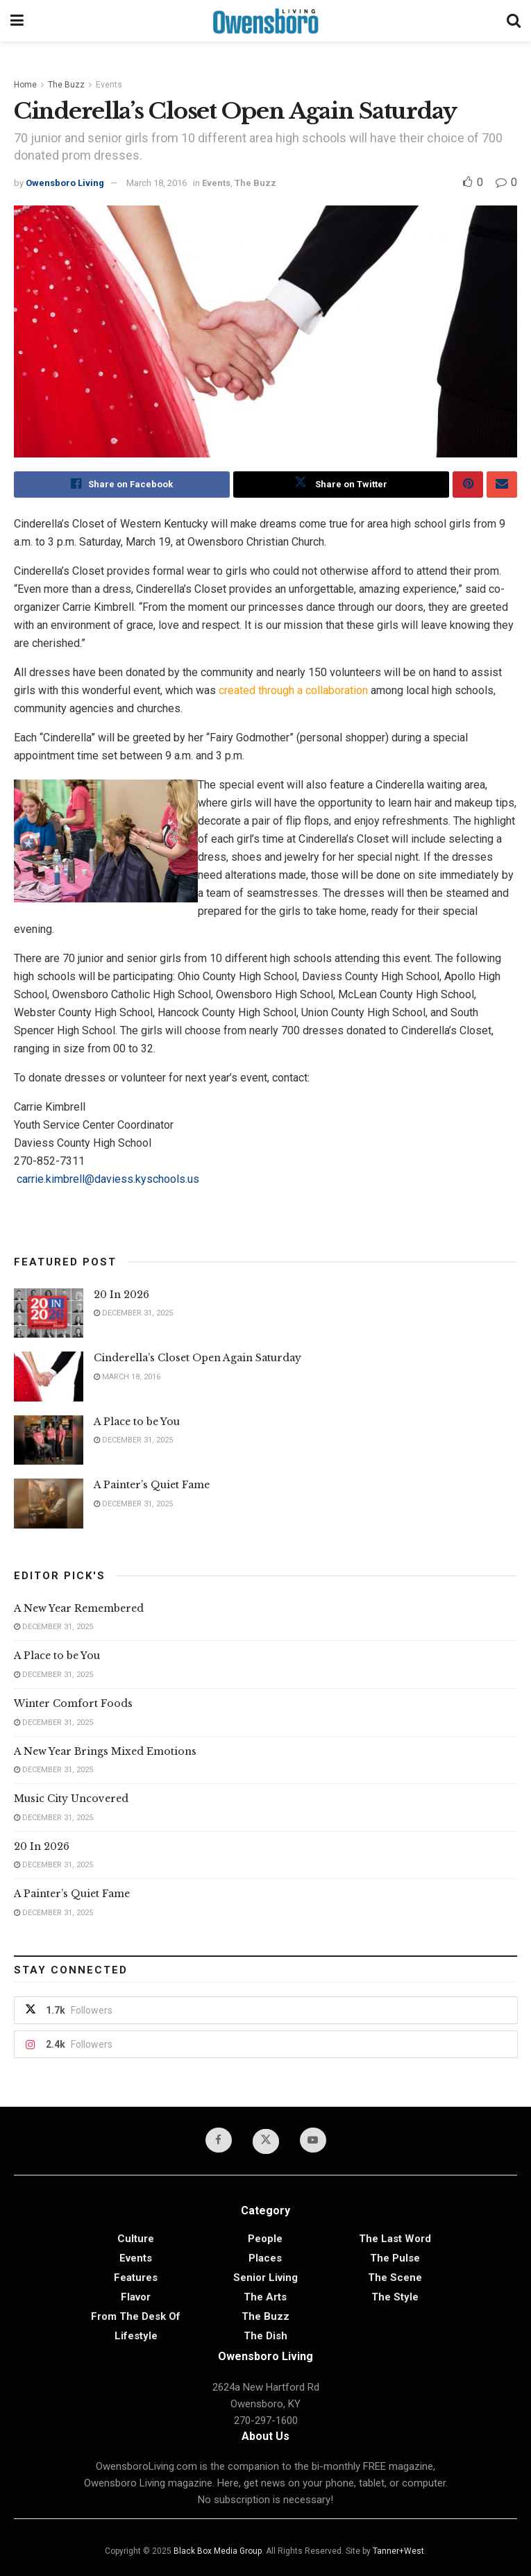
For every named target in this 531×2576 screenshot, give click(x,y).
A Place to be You (138, 1421)
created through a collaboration (293, 690)
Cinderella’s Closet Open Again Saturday (197, 1358)
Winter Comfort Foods (73, 1703)
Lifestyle (136, 2336)
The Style (395, 2297)
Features (136, 2278)
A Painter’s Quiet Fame (152, 1485)
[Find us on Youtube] (313, 2140)
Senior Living (265, 2278)
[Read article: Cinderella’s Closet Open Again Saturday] (48, 1376)
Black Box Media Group (218, 2551)
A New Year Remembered (79, 1608)
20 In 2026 (121, 1294)
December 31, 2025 (133, 1313)
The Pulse (395, 2259)
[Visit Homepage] (265, 21)
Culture (135, 2239)
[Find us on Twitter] (266, 2141)
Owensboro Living (65, 183)
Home (25, 85)
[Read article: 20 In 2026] (48, 1313)
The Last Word (395, 2239)
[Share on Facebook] (122, 484)
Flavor (136, 2297)
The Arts (265, 2297)
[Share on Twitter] (341, 484)
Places (265, 2259)
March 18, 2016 (156, 183)
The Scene (395, 2278)
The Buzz (66, 85)
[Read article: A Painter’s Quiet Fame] (48, 1504)
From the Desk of (135, 2317)
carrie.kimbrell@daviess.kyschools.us (106, 1179)
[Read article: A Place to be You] (48, 1440)
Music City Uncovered (71, 1798)
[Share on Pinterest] (468, 484)
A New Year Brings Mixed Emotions (105, 1751)
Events (109, 85)
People (265, 2239)
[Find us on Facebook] (218, 2140)
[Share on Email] (502, 484)
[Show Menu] (17, 21)
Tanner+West (398, 2551)
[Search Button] (514, 21)
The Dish (265, 2336)
